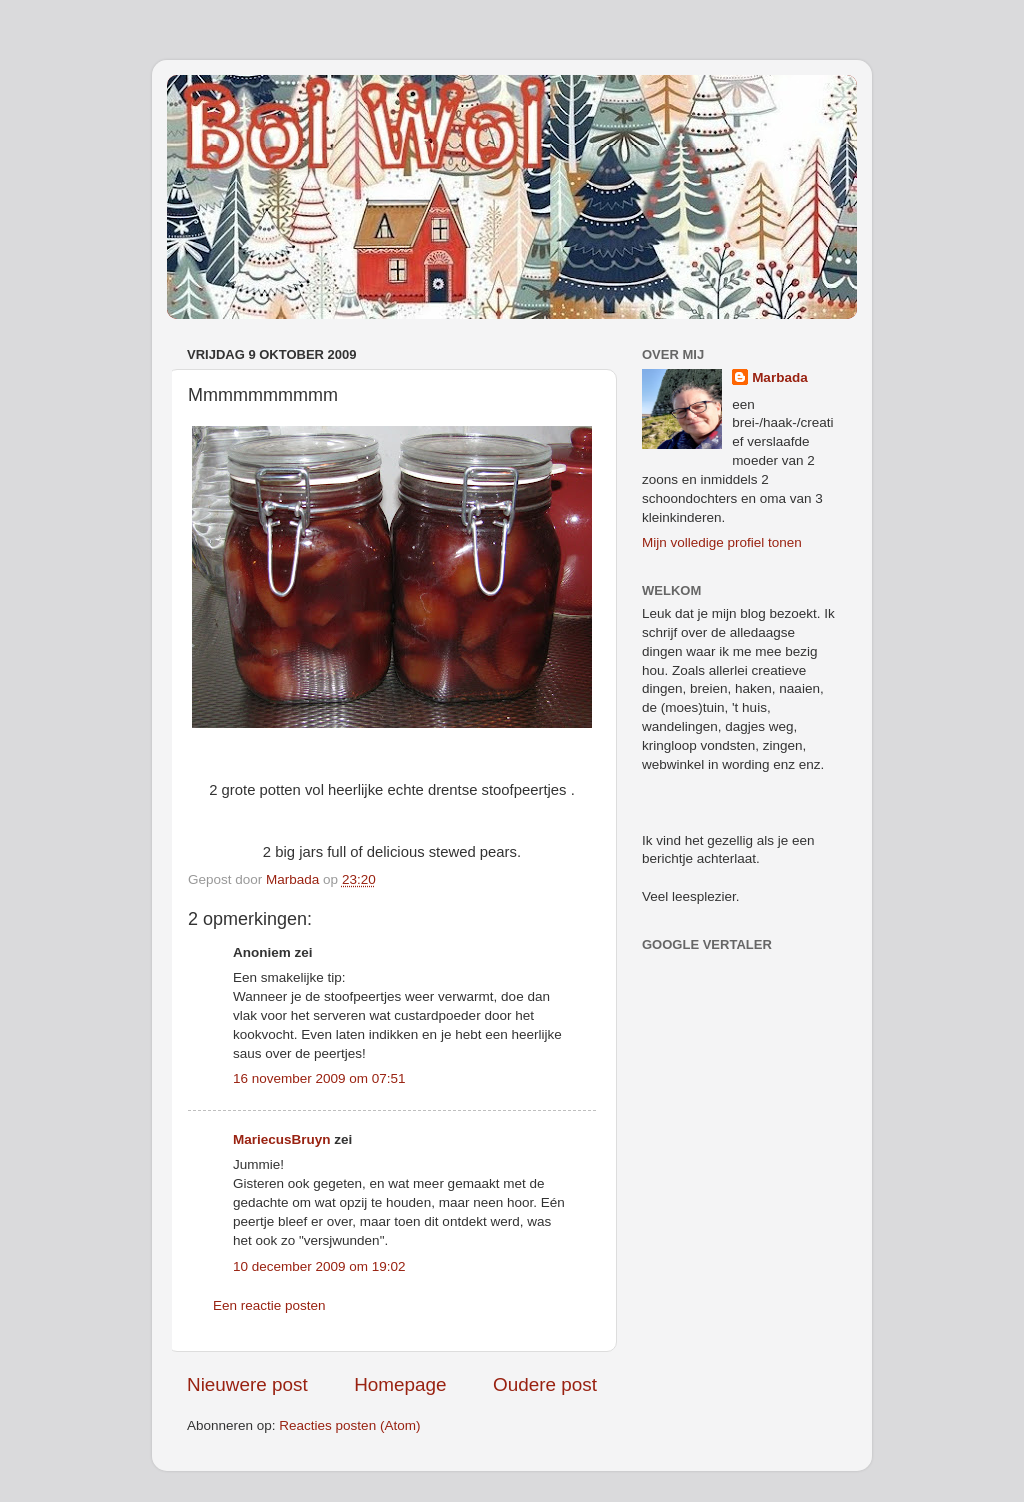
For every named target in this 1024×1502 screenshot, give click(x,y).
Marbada (780, 377)
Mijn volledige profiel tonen (722, 542)
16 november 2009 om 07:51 (319, 1078)
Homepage (400, 1384)
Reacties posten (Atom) (349, 1425)
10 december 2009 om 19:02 (319, 1266)
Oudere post (545, 1384)
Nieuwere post (247, 1384)
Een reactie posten (269, 1305)
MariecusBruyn (282, 1139)
